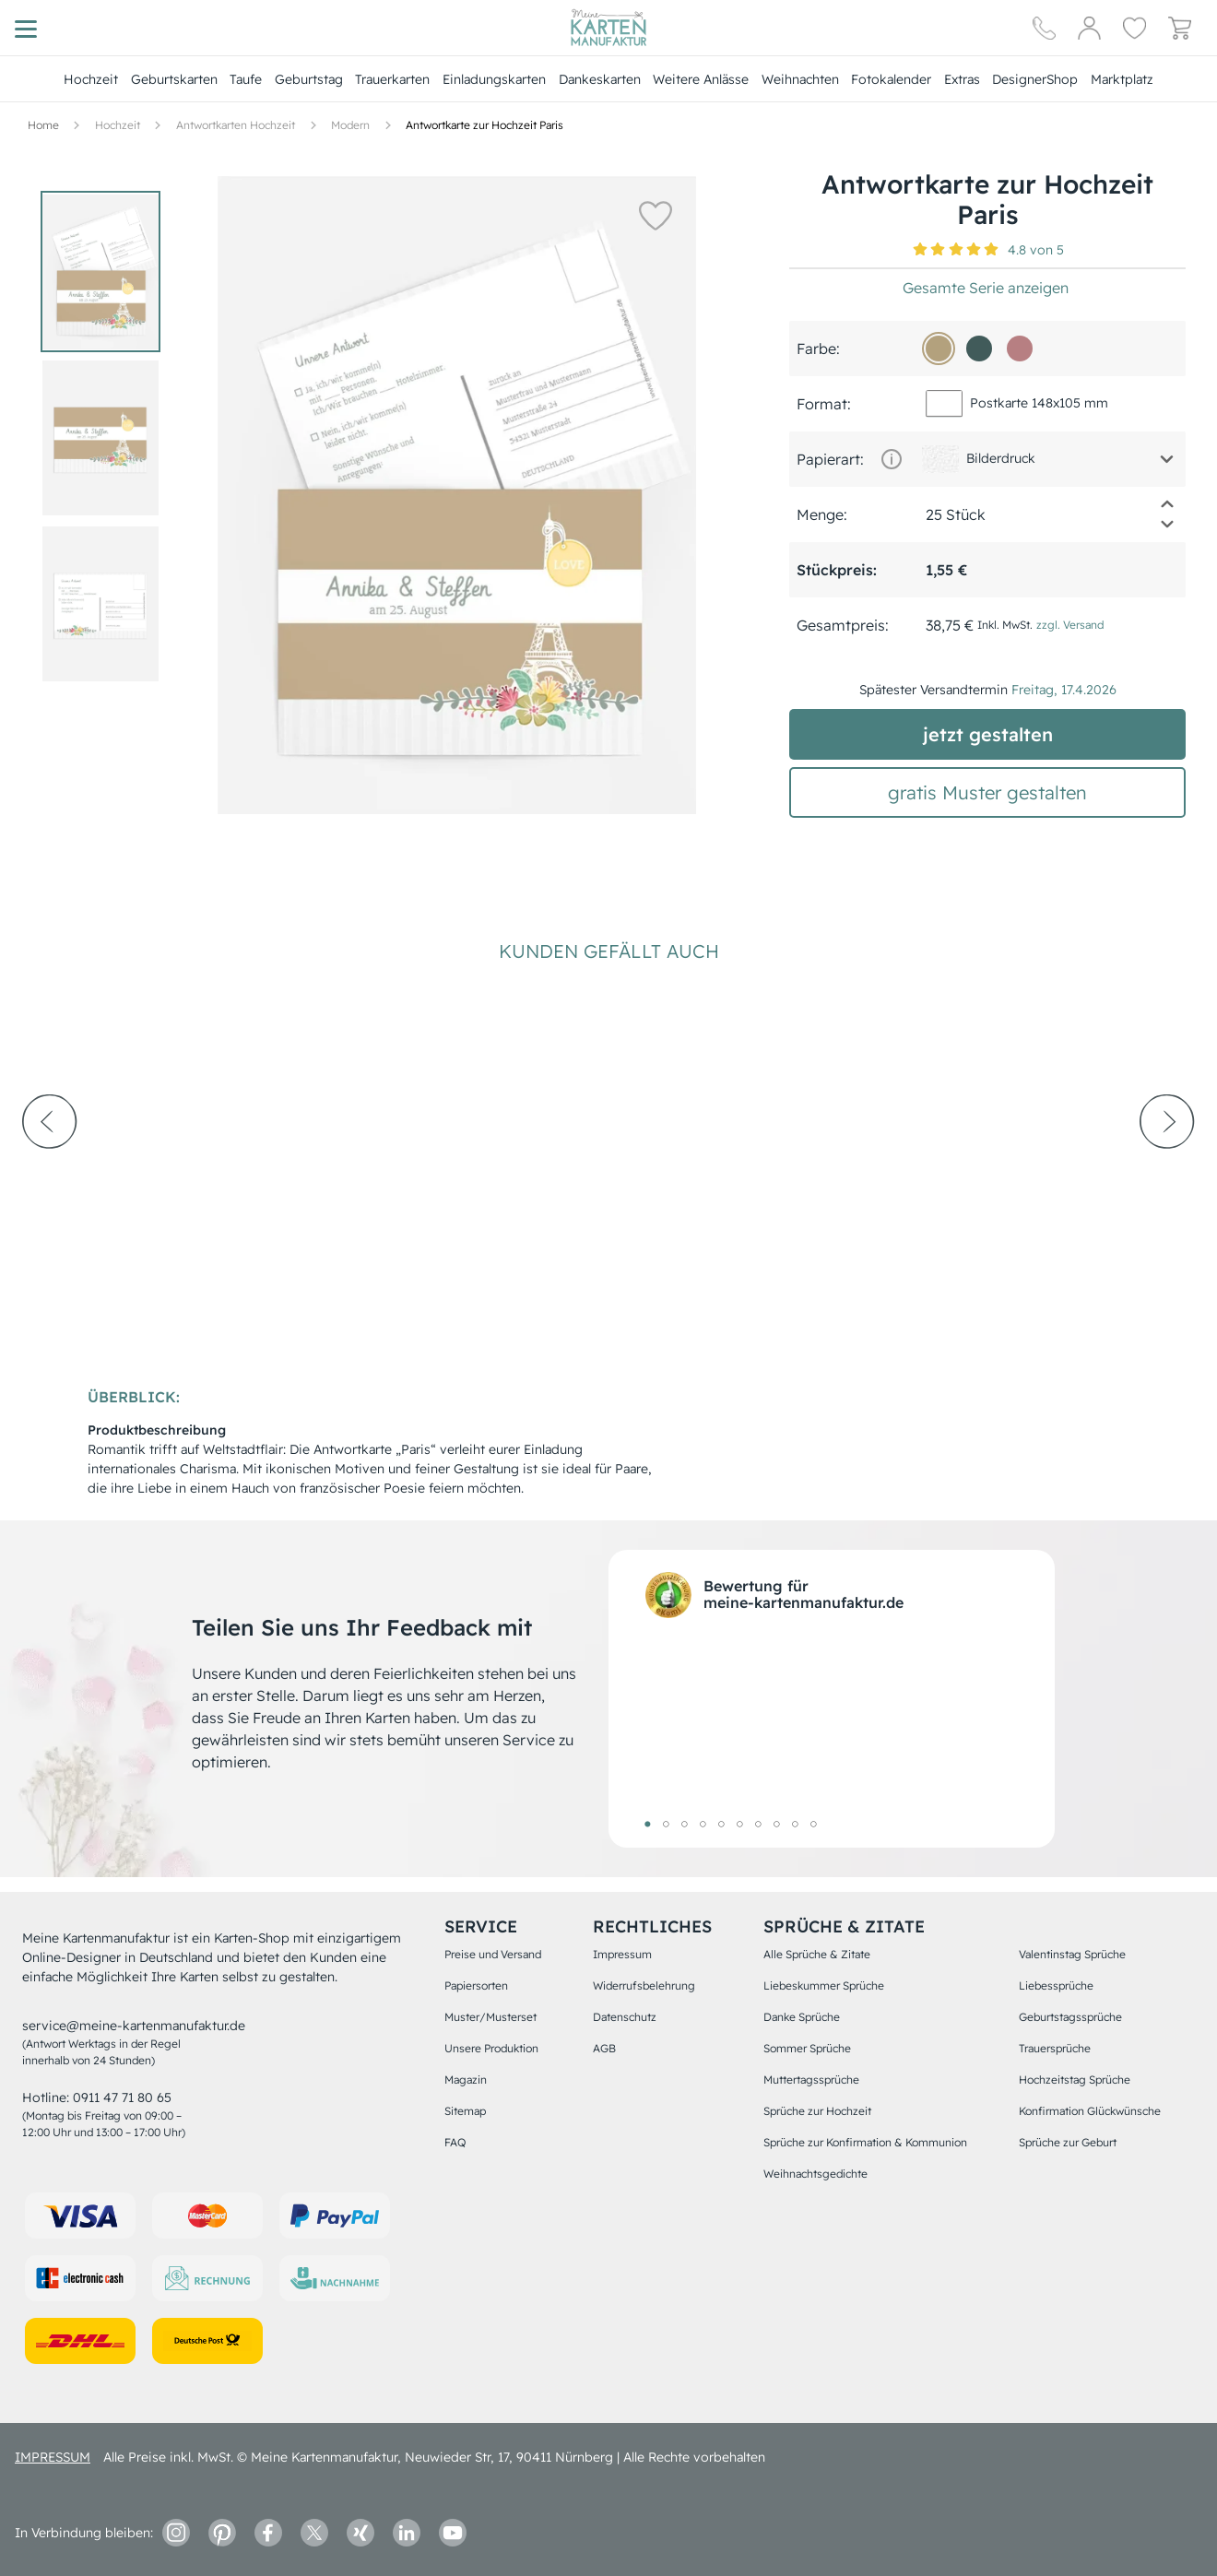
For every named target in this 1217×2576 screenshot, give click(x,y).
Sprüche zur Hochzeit (817, 2111)
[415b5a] (979, 348)
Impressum (622, 1954)
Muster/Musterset (490, 2017)
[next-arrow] (1167, 1171)
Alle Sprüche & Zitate (816, 1954)
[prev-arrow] (49, 1171)
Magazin (465, 2079)
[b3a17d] (938, 348)
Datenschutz (624, 2017)
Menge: (822, 514)
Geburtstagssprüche (1070, 2017)
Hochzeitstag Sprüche (1074, 2079)
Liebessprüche (1056, 1985)
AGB (604, 2048)
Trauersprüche (1055, 2048)
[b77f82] (1019, 348)
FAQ (455, 2142)
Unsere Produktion (491, 2048)
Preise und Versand (492, 1954)
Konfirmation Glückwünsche (1090, 2111)
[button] (654, 214)
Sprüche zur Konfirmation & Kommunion (865, 2142)
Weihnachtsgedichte (815, 2173)
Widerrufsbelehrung (644, 1985)
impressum (52, 2457)
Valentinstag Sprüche (1072, 1954)
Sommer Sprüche (807, 2048)
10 (813, 1823)
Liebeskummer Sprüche (823, 1985)
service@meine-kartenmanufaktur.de (133, 2025)
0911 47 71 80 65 (122, 2097)
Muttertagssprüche (811, 2079)
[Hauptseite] (608, 27)
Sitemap (465, 2111)
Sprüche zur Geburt (1068, 2142)
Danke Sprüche (801, 2017)
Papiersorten (476, 1985)
